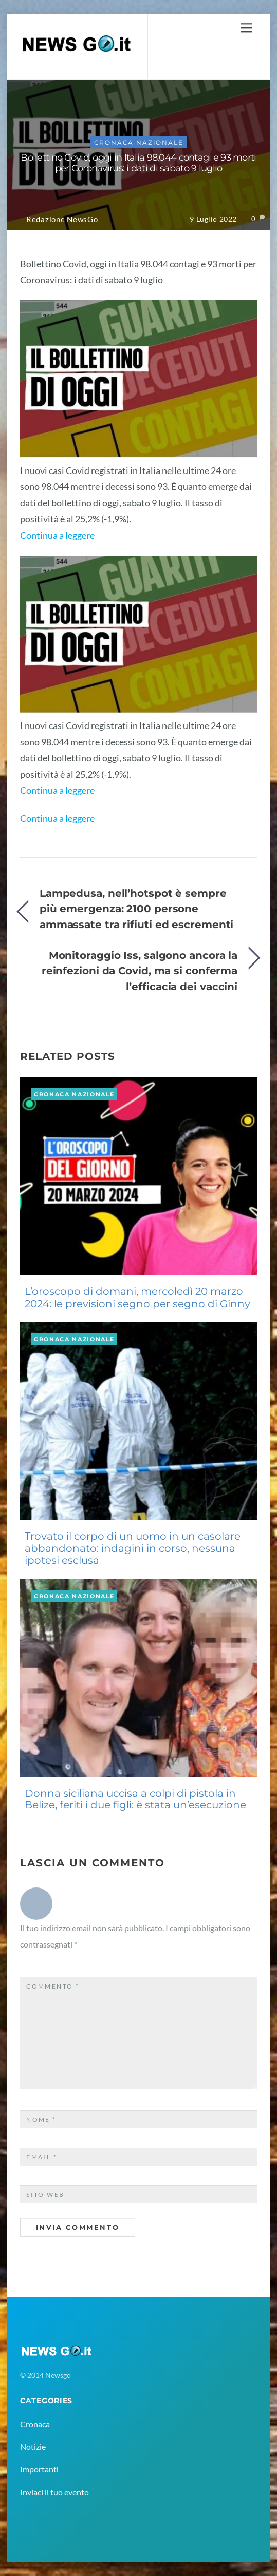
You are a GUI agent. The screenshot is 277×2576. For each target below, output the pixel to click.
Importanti (39, 2469)
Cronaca (35, 2424)
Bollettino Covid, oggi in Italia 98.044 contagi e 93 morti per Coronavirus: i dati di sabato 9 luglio (138, 163)
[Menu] (246, 27)
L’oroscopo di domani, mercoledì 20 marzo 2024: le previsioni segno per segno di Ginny (137, 1297)
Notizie (33, 2446)
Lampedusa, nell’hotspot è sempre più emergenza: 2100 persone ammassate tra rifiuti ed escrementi (136, 909)
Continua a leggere (57, 535)
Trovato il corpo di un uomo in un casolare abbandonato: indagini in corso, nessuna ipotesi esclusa (133, 1548)
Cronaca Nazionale (138, 142)
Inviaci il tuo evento (54, 2492)
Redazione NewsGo (62, 219)
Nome (41, 2119)
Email (41, 2157)
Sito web (45, 2194)
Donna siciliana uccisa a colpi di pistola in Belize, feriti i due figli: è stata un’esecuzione (135, 1799)
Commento (52, 1986)
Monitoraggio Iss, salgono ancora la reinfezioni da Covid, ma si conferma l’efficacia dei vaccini (139, 971)
